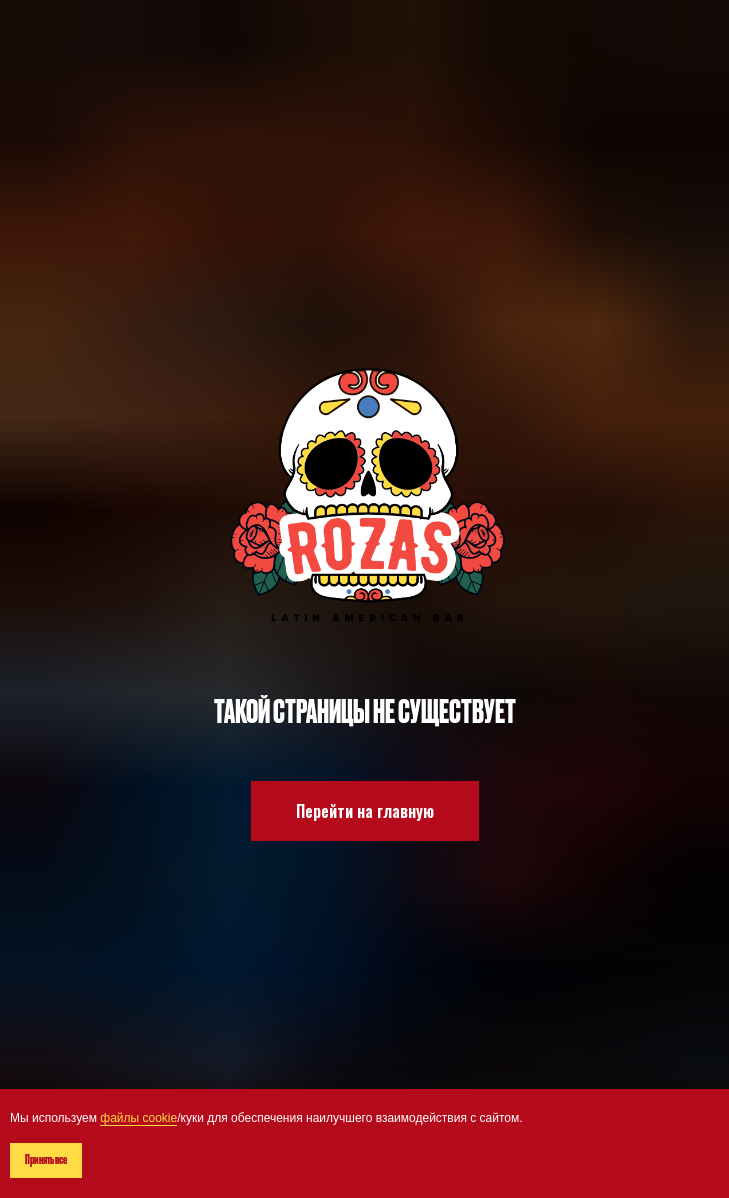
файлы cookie (138, 1118)
